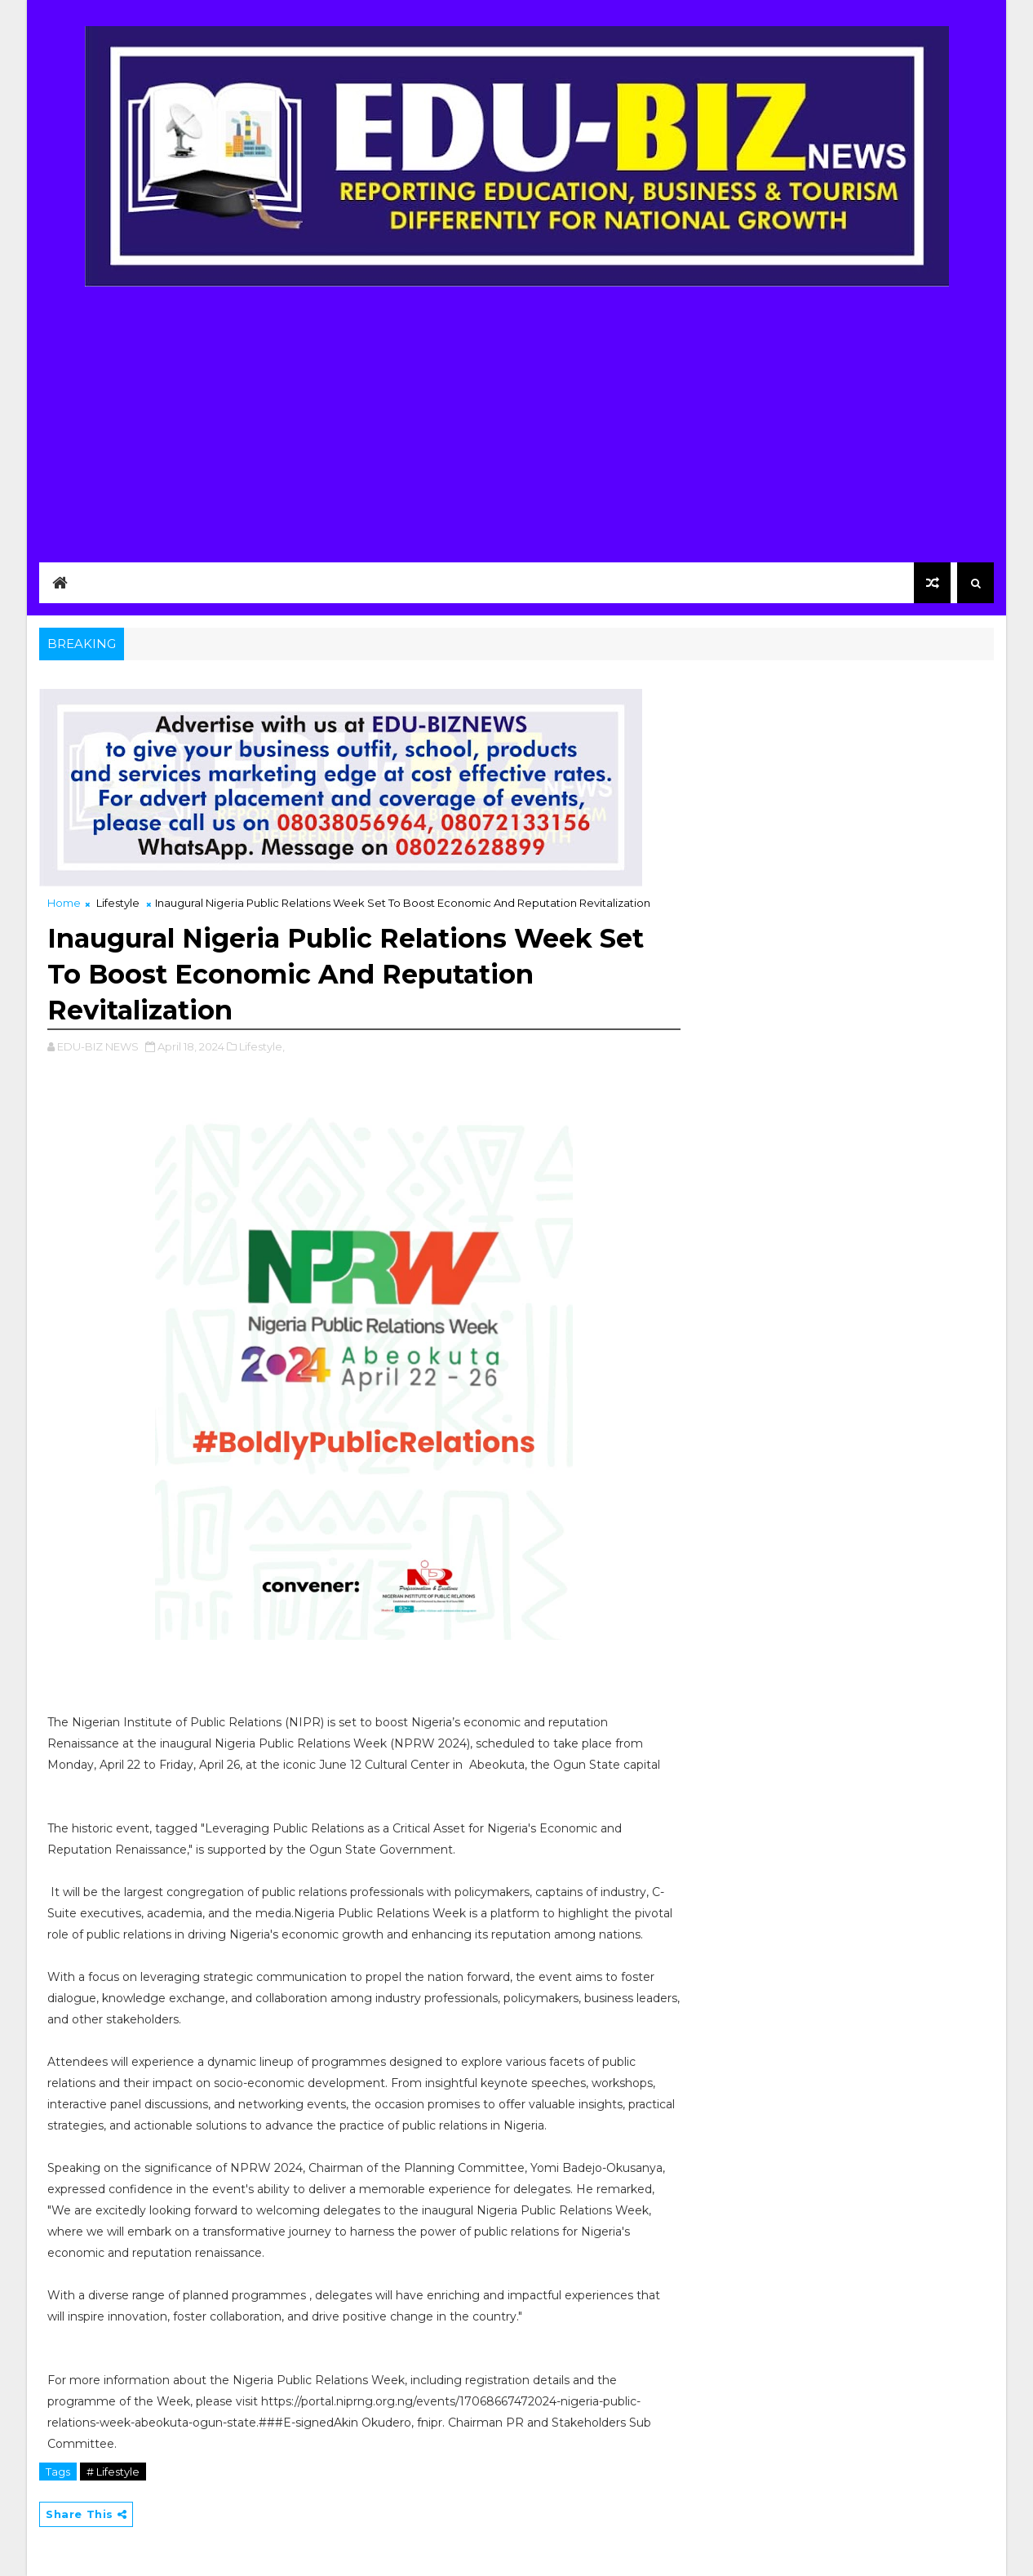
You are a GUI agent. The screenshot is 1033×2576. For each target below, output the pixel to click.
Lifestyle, (262, 1046)
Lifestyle (118, 902)
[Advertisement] (516, 414)
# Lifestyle (113, 2471)
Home (64, 902)
